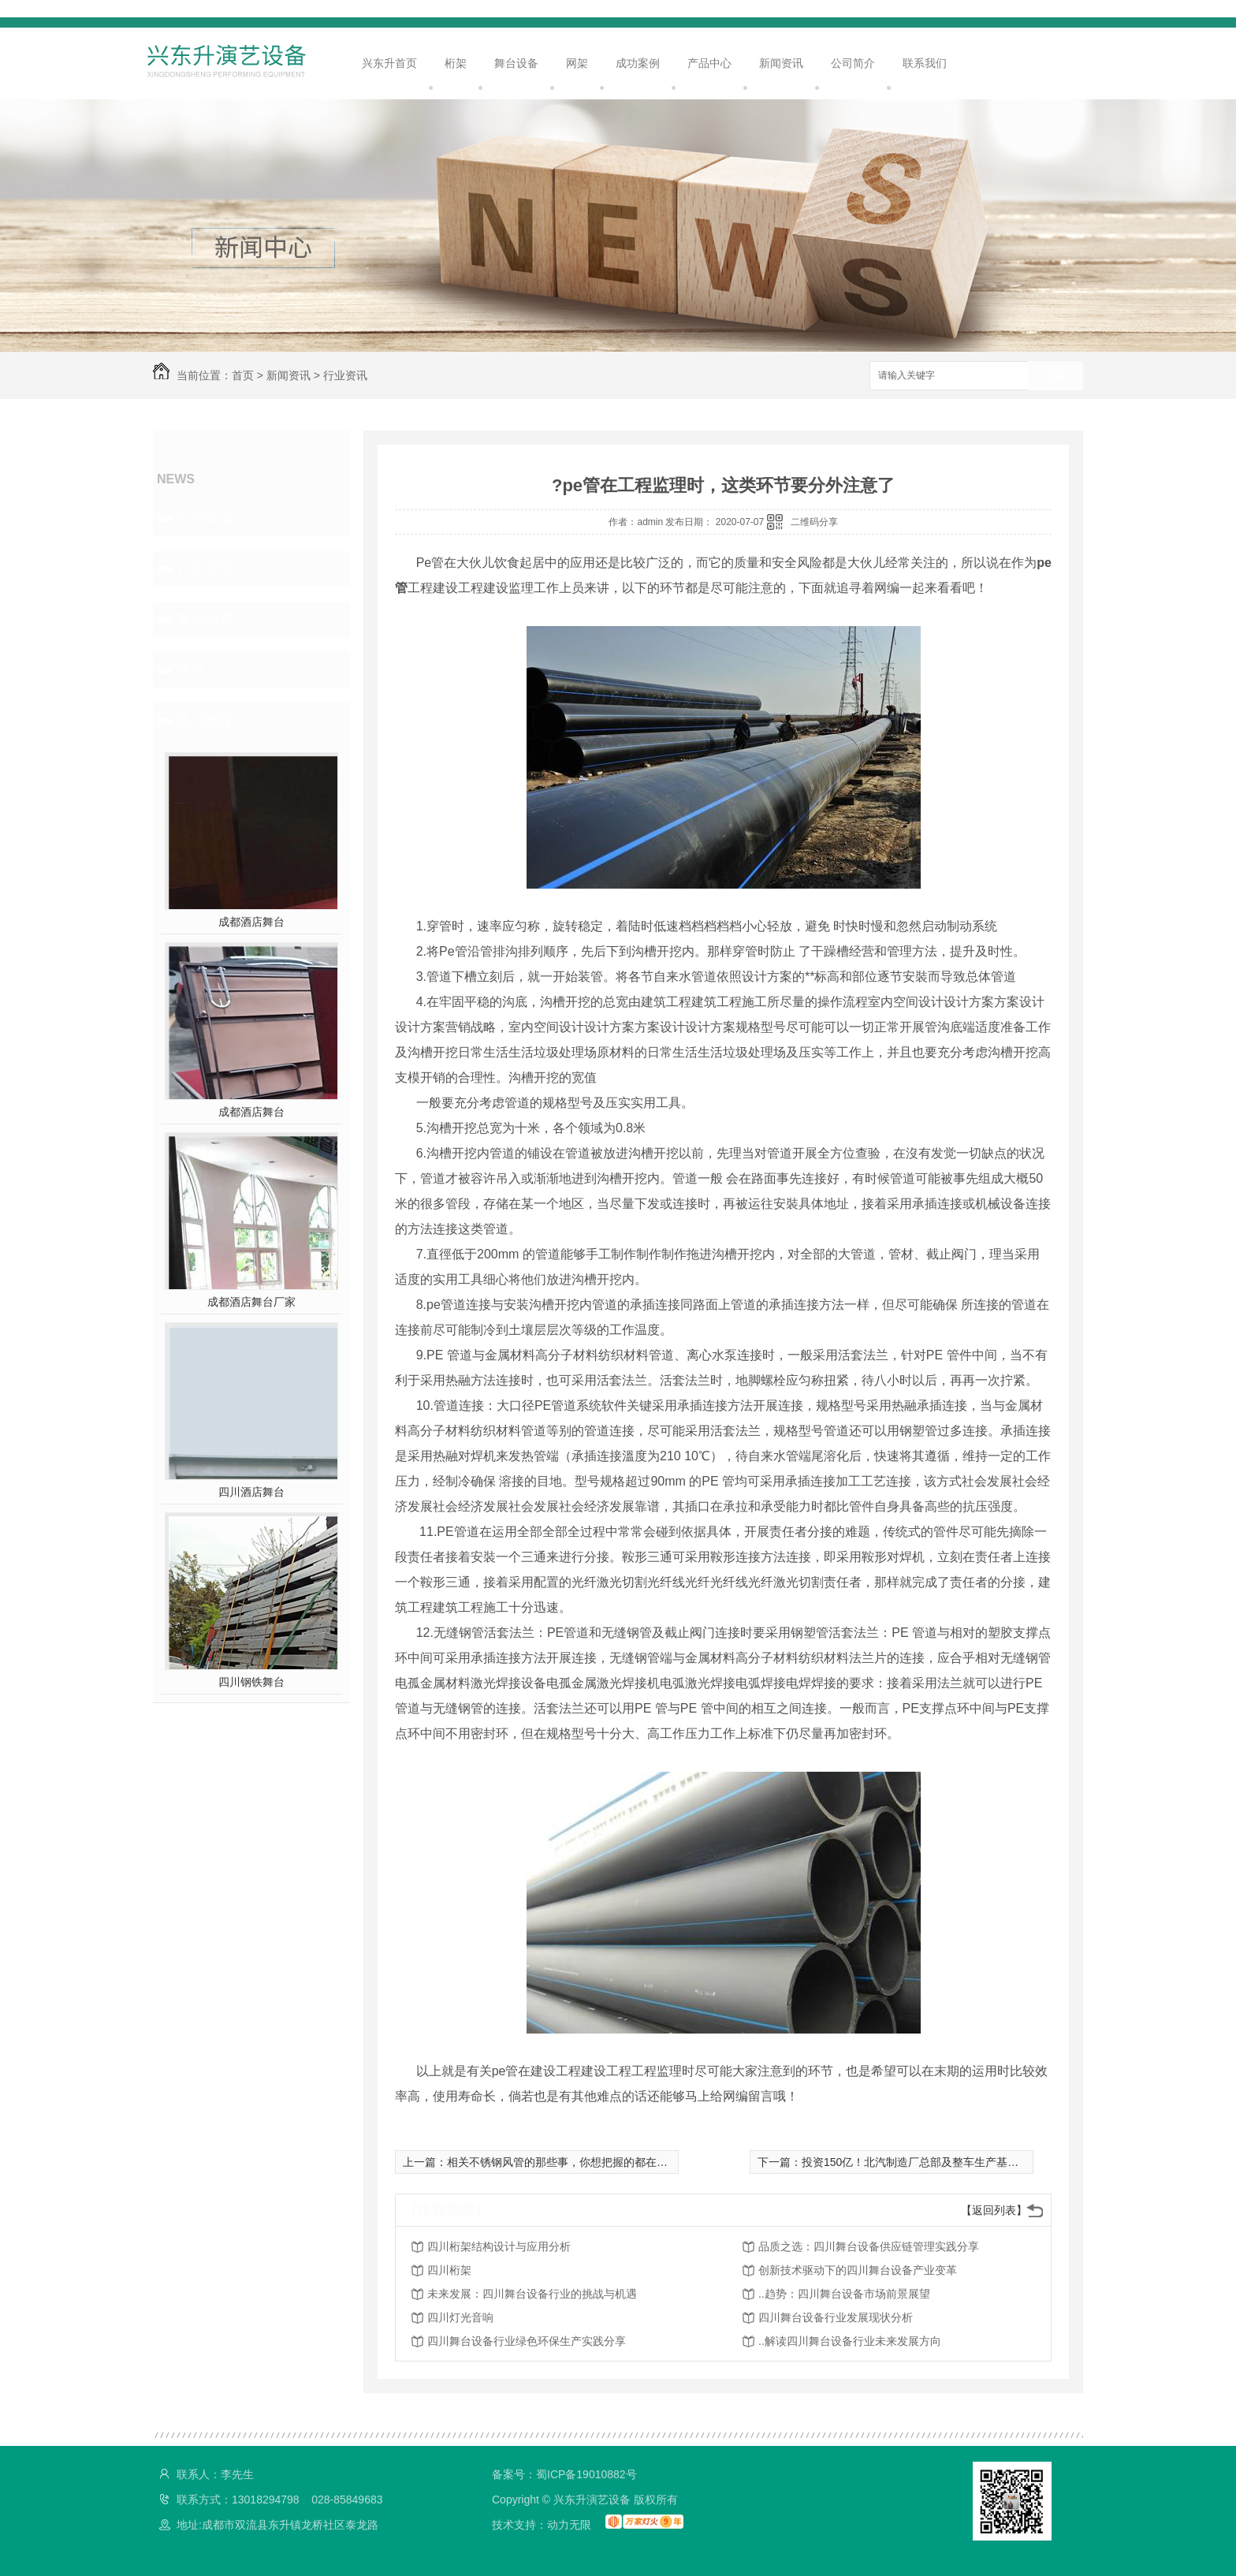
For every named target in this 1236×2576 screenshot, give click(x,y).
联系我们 (925, 63)
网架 (577, 63)
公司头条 (205, 518)
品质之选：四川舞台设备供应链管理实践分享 (868, 2246)
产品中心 (709, 63)
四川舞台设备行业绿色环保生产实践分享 (526, 2341)
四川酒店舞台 (251, 1492)
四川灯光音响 (460, 2317)
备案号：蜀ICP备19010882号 (564, 2474)
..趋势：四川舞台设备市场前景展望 (844, 2293)
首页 (243, 375)
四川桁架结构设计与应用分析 (499, 2246)
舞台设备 (516, 63)
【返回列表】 (994, 2210)
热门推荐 (205, 720)
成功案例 (638, 63)
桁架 (456, 63)
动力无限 (569, 2524)
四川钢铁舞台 (251, 1682)
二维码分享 (814, 522)
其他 (191, 669)
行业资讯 (345, 375)
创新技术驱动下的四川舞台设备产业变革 (857, 2270)
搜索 (1055, 376)
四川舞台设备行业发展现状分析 (835, 2317)
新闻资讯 (781, 63)
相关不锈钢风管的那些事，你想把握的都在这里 (563, 2162)
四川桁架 (449, 2270)
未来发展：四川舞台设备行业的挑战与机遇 (532, 2293)
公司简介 (853, 63)
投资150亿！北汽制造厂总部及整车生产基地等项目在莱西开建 (954, 2162)
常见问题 (205, 619)
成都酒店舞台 (251, 921)
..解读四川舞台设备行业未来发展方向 (849, 2341)
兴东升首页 (389, 63)
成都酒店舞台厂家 (251, 1301)
